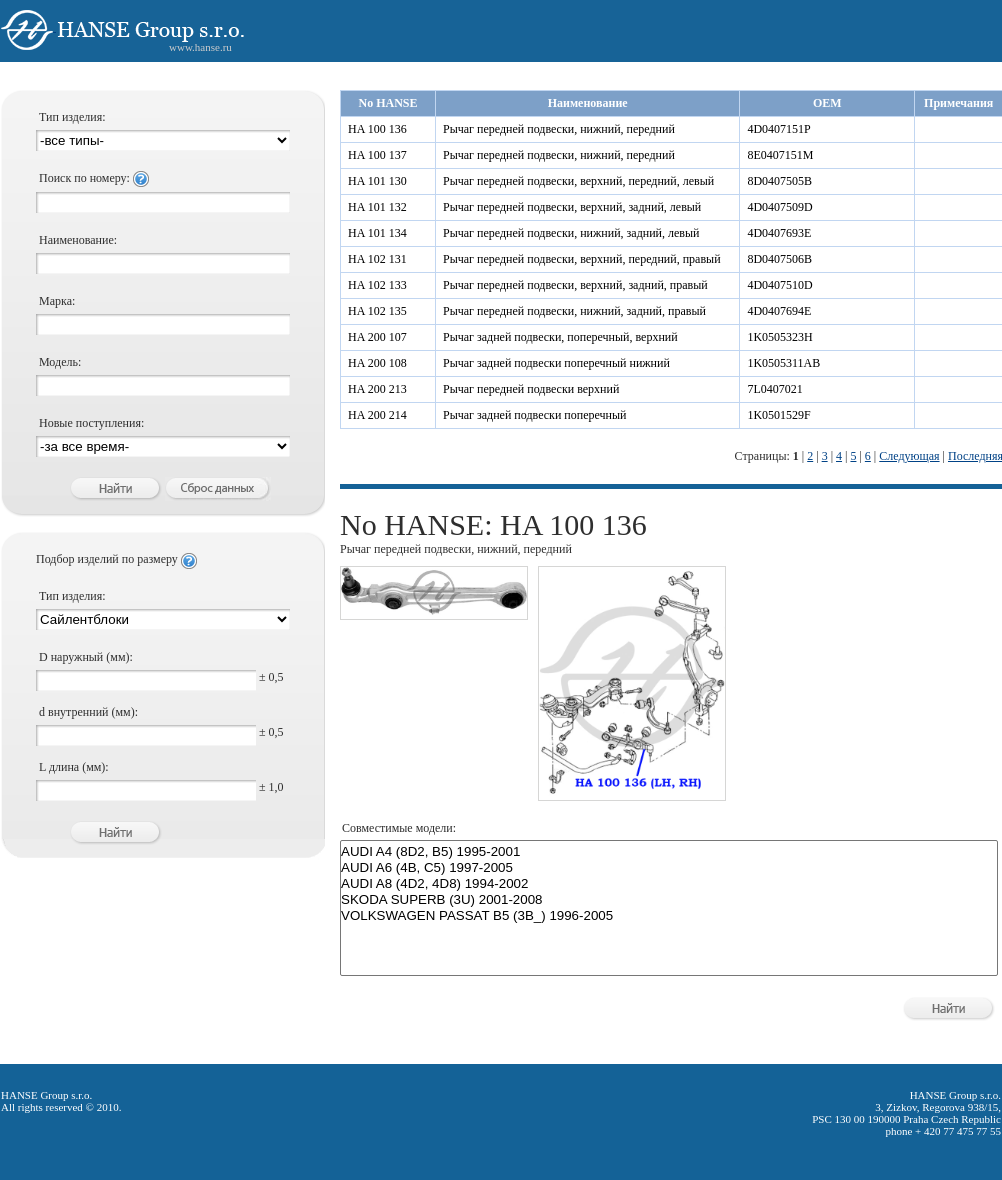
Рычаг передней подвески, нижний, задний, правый (574, 311)
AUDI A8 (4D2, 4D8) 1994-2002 (669, 884)
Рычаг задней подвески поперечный (534, 415)
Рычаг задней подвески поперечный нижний (556, 363)
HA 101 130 (377, 181)
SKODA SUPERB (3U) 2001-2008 (669, 900)
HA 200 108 (377, 363)
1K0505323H (779, 337)
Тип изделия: (72, 117)
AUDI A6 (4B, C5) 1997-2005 (669, 868)
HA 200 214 (377, 415)
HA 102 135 (377, 311)
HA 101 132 (377, 207)
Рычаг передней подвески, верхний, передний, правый (582, 259)
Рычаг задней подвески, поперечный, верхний (560, 337)
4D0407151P (778, 129)
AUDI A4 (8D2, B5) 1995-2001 (669, 852)
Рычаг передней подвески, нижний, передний (559, 129)
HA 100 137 (377, 155)
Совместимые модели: (399, 828)
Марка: (57, 301)
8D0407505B (779, 181)
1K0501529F (778, 415)
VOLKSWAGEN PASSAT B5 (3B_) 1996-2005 (669, 916)
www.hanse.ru (200, 47)
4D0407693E (779, 233)
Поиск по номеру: (94, 178)
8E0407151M (780, 155)
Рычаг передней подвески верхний (531, 389)
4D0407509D (779, 207)
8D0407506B (779, 259)
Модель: (60, 362)
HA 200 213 (377, 389)
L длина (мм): (74, 767)
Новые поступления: (91, 423)
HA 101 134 (377, 233)
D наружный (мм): (86, 657)
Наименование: (78, 240)
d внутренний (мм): (88, 712)
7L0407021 (774, 389)
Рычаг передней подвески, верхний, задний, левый (572, 207)
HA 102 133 (377, 285)
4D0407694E (779, 311)
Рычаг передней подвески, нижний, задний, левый (571, 233)
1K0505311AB (783, 363)
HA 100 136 (377, 129)
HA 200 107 (377, 337)
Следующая (909, 456)
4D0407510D (779, 285)
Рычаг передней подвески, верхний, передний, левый (578, 181)
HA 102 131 (377, 259)
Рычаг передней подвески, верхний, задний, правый (575, 285)
